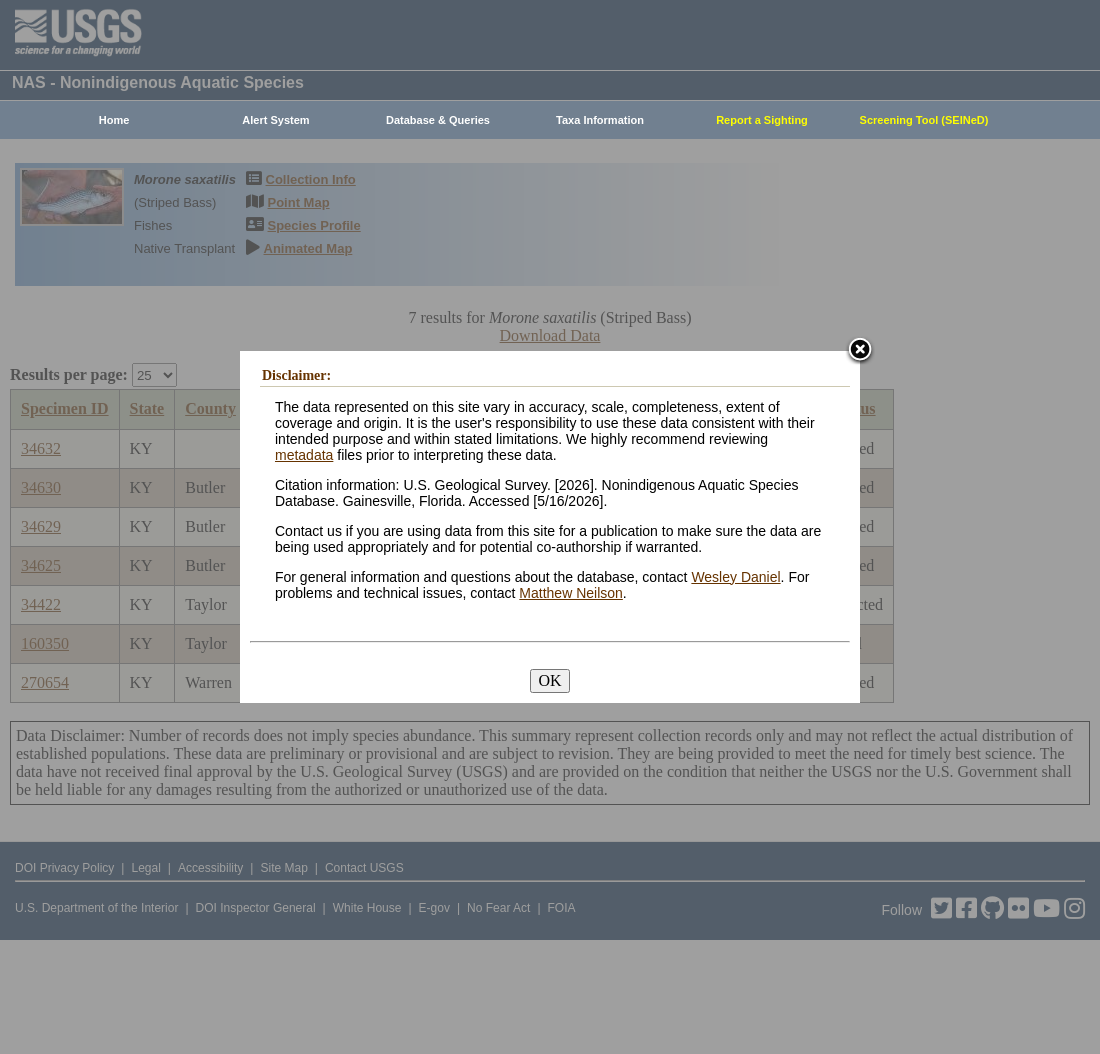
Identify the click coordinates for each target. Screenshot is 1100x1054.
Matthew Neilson (571, 593)
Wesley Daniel (735, 577)
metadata (304, 455)
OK (549, 680)
